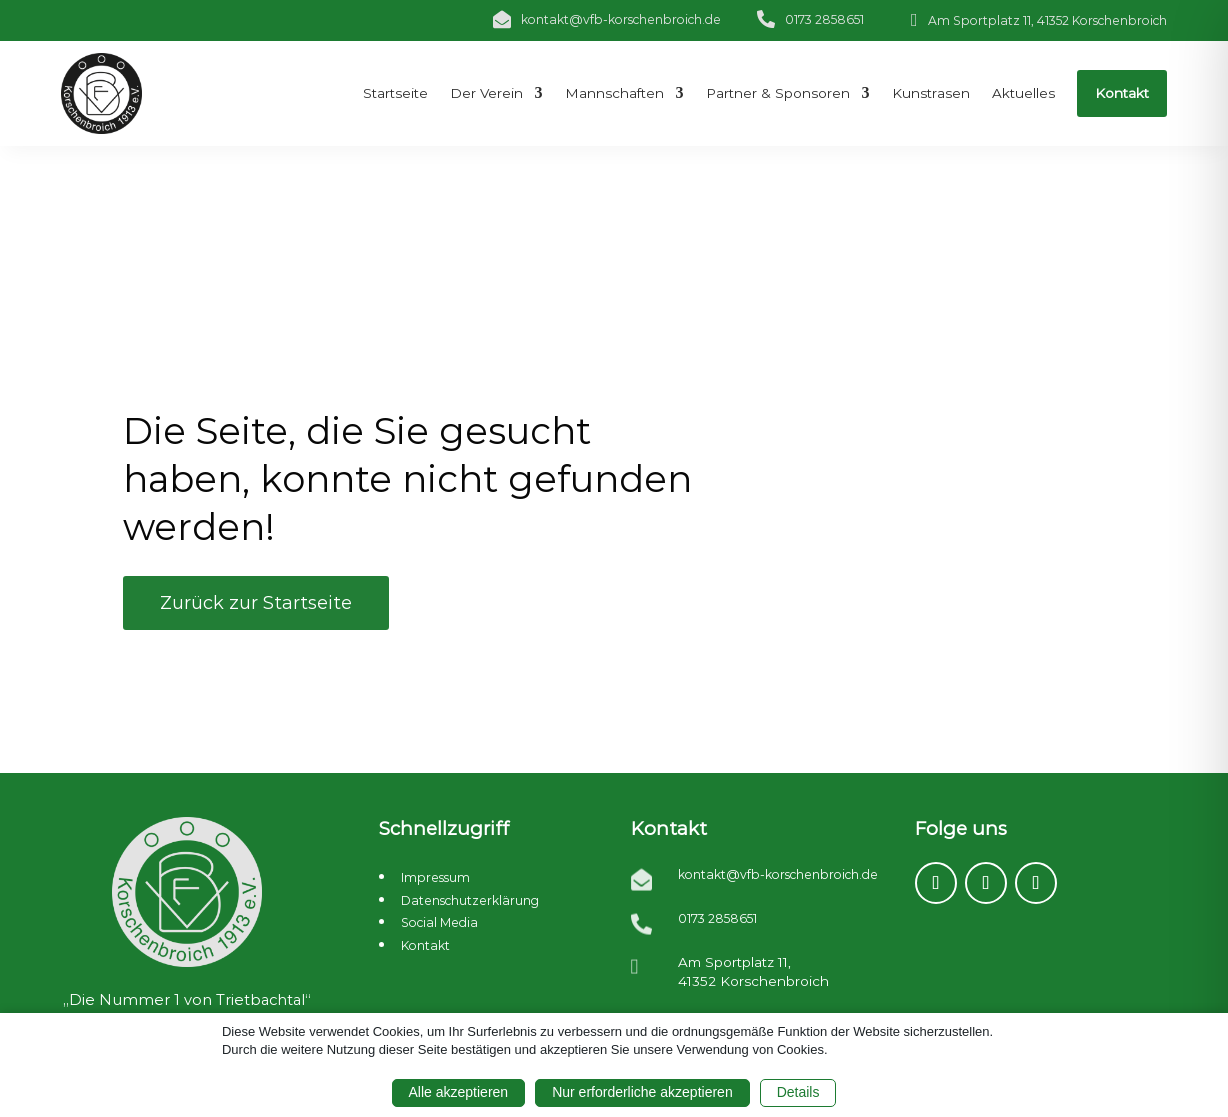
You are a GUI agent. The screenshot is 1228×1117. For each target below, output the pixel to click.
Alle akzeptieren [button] (459, 1092)
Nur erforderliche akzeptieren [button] (642, 1092)
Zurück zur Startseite (256, 603)
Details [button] (798, 1092)
